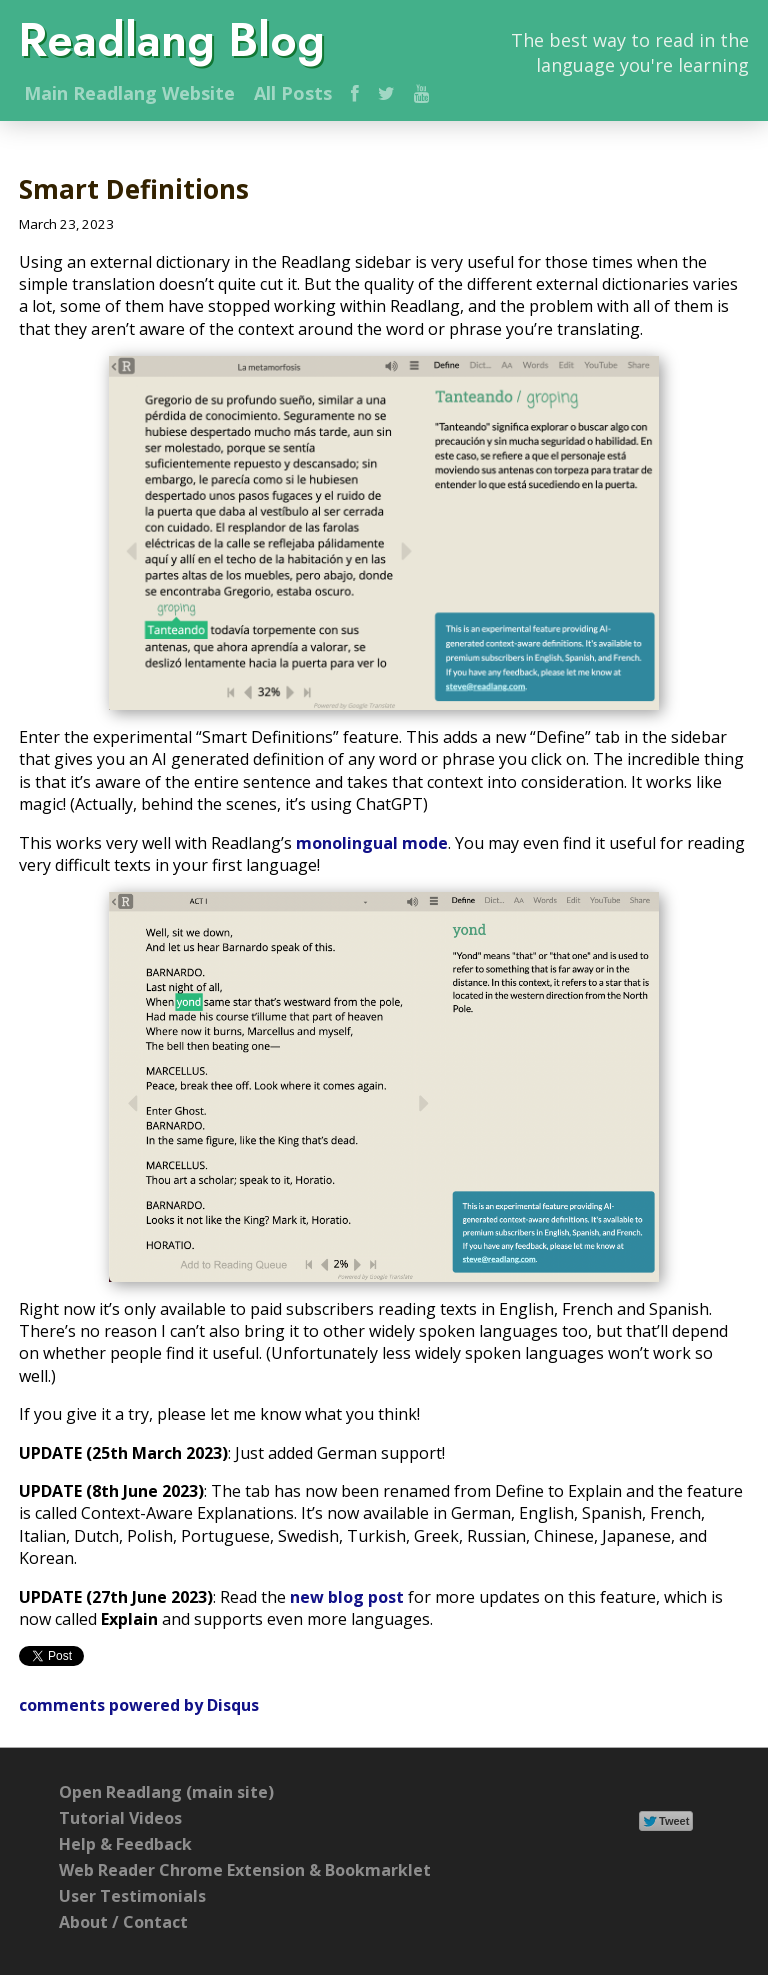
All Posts (293, 93)
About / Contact (123, 1922)
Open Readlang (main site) (166, 1792)
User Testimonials (132, 1896)
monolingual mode (372, 843)
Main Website (129, 93)
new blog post (347, 1597)
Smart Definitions (134, 189)
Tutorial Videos (120, 1818)
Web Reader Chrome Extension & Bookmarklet (245, 1870)
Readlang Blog (172, 40)
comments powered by (139, 1705)
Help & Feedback (125, 1844)
